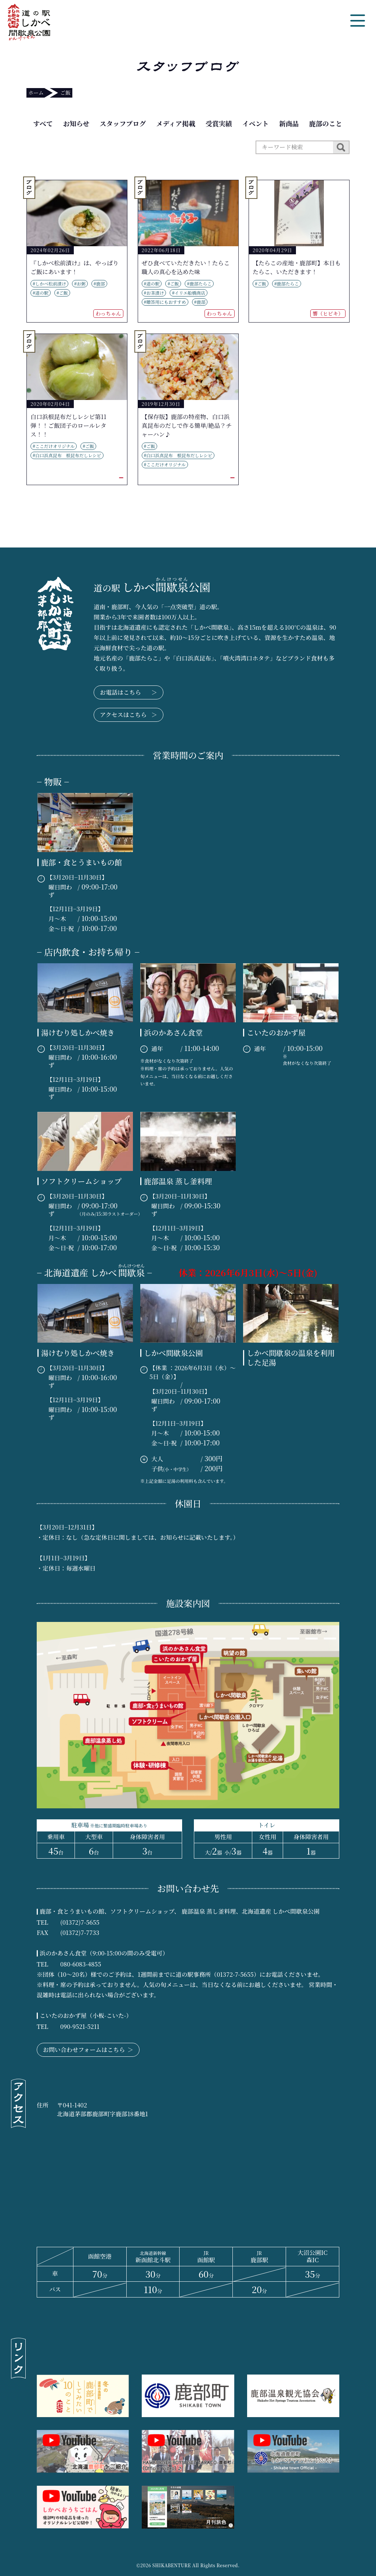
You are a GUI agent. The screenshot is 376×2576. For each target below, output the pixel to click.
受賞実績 (219, 123)
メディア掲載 (175, 123)
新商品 (289, 123)
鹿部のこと (325, 123)
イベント (255, 123)
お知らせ (76, 123)
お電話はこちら (128, 692)
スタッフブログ (123, 123)
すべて (43, 123)
